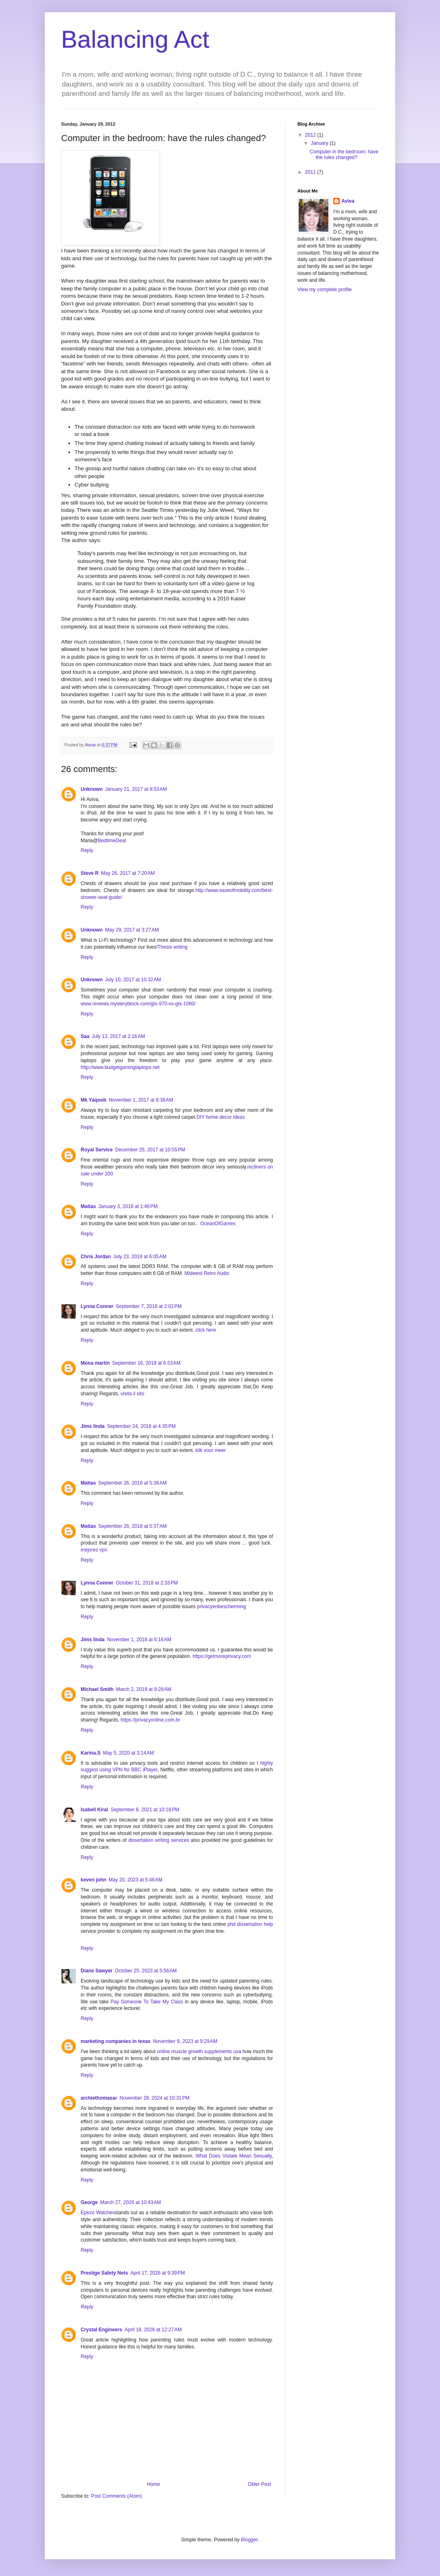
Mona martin (95, 1363)
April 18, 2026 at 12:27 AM (153, 2330)
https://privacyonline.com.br (150, 1720)
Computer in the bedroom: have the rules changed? (344, 154)
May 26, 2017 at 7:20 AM (128, 873)
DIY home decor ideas (220, 1117)
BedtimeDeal (112, 840)
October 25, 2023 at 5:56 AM (146, 1971)
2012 (311, 135)
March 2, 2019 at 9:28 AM (144, 1689)
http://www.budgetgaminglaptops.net (120, 1067)
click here (206, 1330)
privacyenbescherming (221, 1606)
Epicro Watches (98, 2212)
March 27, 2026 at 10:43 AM (130, 2202)
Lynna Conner (97, 1306)
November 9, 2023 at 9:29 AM (185, 2041)
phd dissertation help (250, 1924)
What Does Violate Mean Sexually (233, 2156)
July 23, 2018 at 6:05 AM (139, 1256)
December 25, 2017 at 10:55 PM (150, 1150)
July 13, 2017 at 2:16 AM (118, 1036)
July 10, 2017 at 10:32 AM (133, 980)
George (89, 2202)
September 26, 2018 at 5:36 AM (132, 1483)
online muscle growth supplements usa (199, 2051)
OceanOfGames (217, 1223)
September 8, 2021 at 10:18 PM (144, 1809)
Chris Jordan (96, 1256)
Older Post (259, 2484)
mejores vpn (94, 1550)
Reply (87, 850)
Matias (88, 1206)
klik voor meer (211, 1450)
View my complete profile (324, 289)
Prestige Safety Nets (104, 2273)
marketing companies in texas (115, 2041)
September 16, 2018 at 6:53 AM (146, 1363)
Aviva (347, 201)
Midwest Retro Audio (207, 1273)
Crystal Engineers (101, 2330)
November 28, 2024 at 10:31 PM (154, 2098)
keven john (93, 1880)
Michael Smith (97, 1689)
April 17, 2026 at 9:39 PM (157, 2273)
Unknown (92, 789)
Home (153, 2484)
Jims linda (93, 1426)
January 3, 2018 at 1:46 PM (128, 1206)
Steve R (90, 873)
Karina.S (91, 1753)
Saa (85, 1036)
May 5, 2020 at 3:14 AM (128, 1753)
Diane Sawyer (96, 1971)
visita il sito (132, 1393)
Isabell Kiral (94, 1809)
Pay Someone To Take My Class (146, 2002)
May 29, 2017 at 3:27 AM (132, 930)
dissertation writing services (158, 1840)
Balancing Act (135, 39)
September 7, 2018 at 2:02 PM (149, 1306)
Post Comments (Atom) (116, 2496)
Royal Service (97, 1150)
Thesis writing (172, 947)
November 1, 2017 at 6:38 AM (141, 1100)
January (320, 143)
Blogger (249, 2540)
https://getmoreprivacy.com (222, 1656)
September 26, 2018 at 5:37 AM (132, 1526)
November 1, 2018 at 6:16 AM (139, 1639)
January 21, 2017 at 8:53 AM (136, 789)
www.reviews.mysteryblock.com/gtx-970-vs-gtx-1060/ (138, 1004)
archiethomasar (99, 2098)
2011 (311, 172)
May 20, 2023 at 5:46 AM (136, 1880)
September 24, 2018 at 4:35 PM (141, 1426)
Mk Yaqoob (93, 1100)
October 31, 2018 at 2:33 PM (147, 1583)
